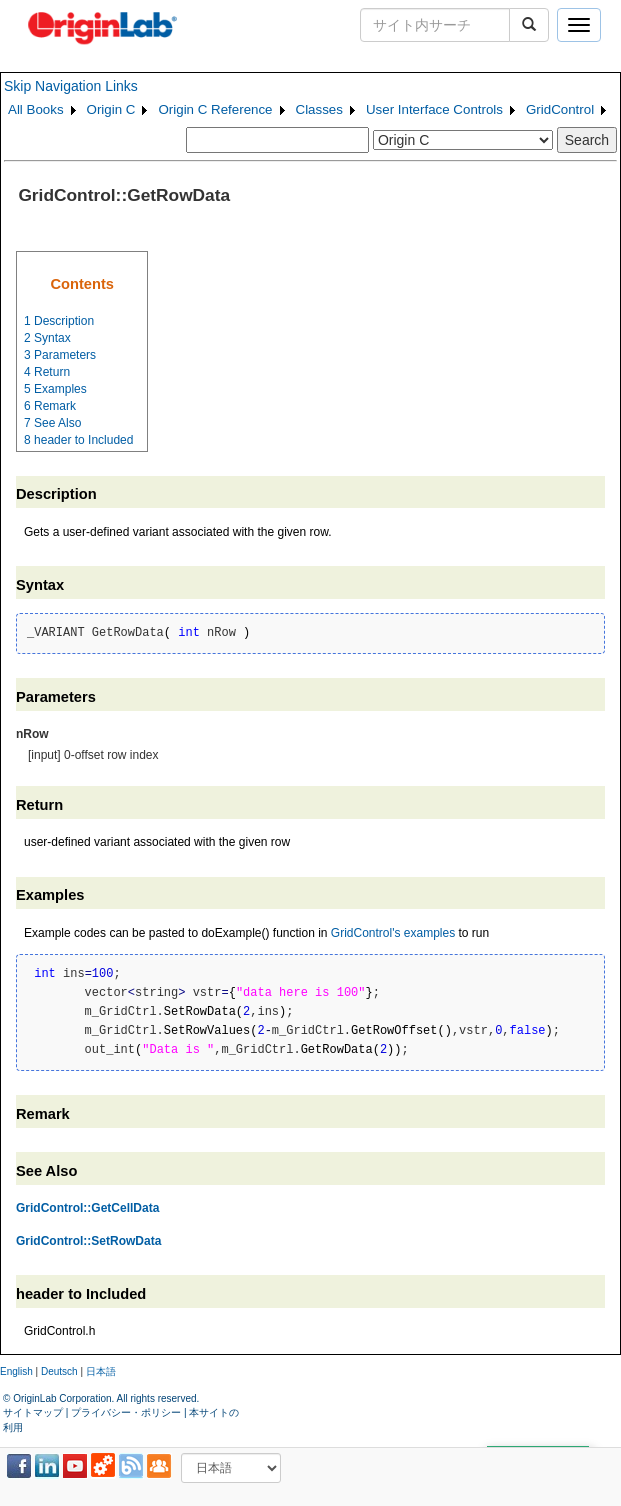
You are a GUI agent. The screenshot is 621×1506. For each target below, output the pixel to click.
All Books (36, 109)
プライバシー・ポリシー (126, 1412)
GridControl (560, 109)
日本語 (101, 1371)
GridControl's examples (393, 933)
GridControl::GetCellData (87, 1208)
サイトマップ (33, 1412)
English (16, 1371)
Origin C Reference (215, 109)
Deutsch (59, 1371)
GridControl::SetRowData (88, 1241)
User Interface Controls (434, 109)
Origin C (111, 109)
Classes (319, 109)
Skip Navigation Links (71, 86)
